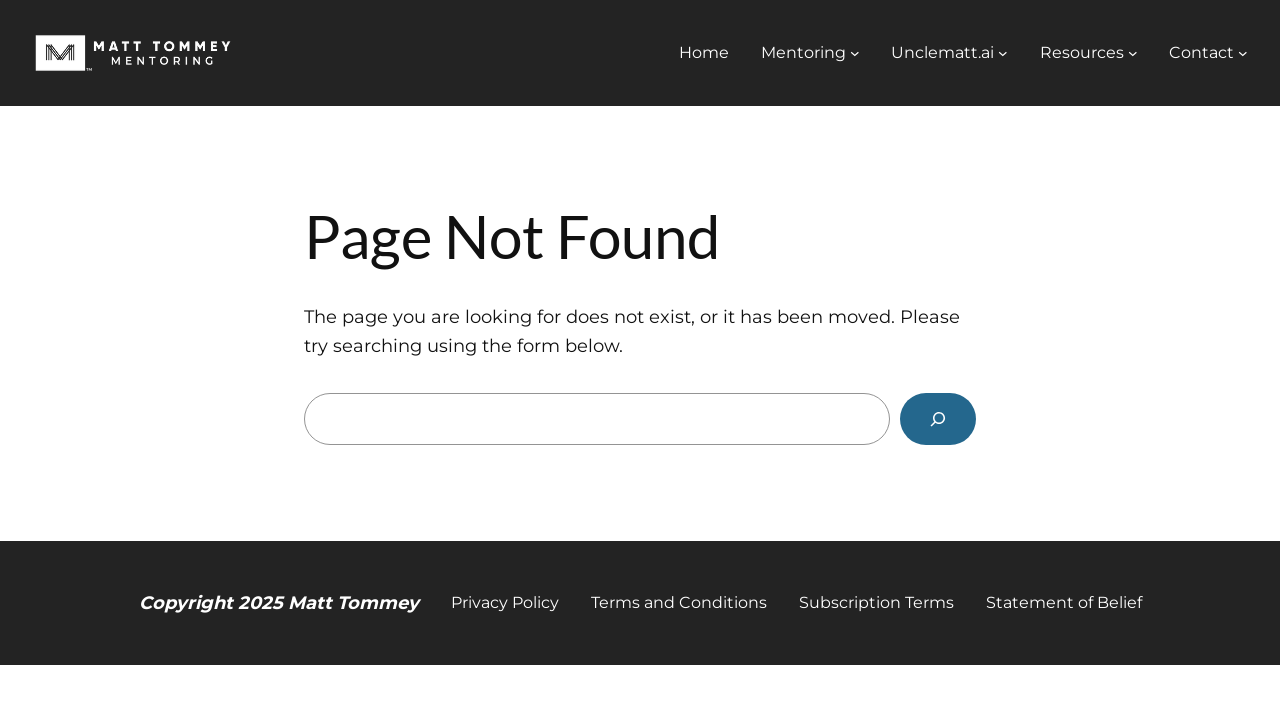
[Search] (938, 419)
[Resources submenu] (1133, 53)
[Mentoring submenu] (855, 53)
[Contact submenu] (1243, 53)
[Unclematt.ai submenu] (1003, 53)
